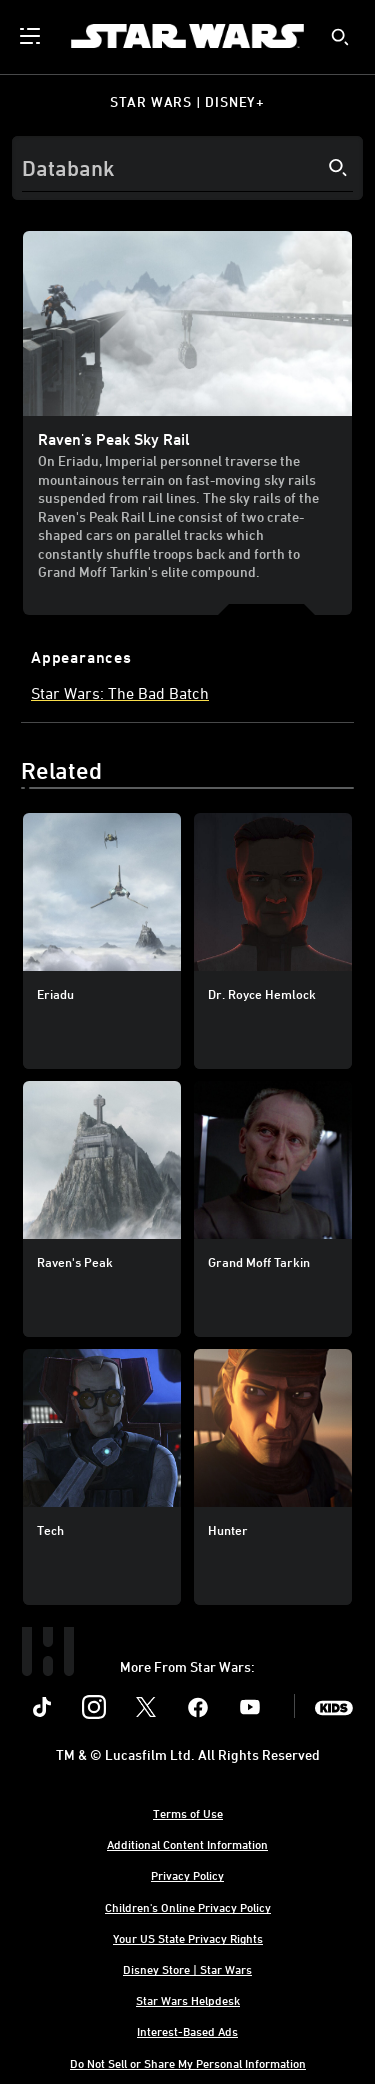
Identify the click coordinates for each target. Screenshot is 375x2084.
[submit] (340, 37)
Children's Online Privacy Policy (188, 1907)
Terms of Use (188, 1813)
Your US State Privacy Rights (188, 1938)
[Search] (187, 168)
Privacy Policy (187, 1875)
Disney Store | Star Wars (187, 1969)
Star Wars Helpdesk (188, 2000)
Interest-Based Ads (187, 2031)
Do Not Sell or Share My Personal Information (188, 2063)
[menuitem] (32, 36)
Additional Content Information (187, 1844)
